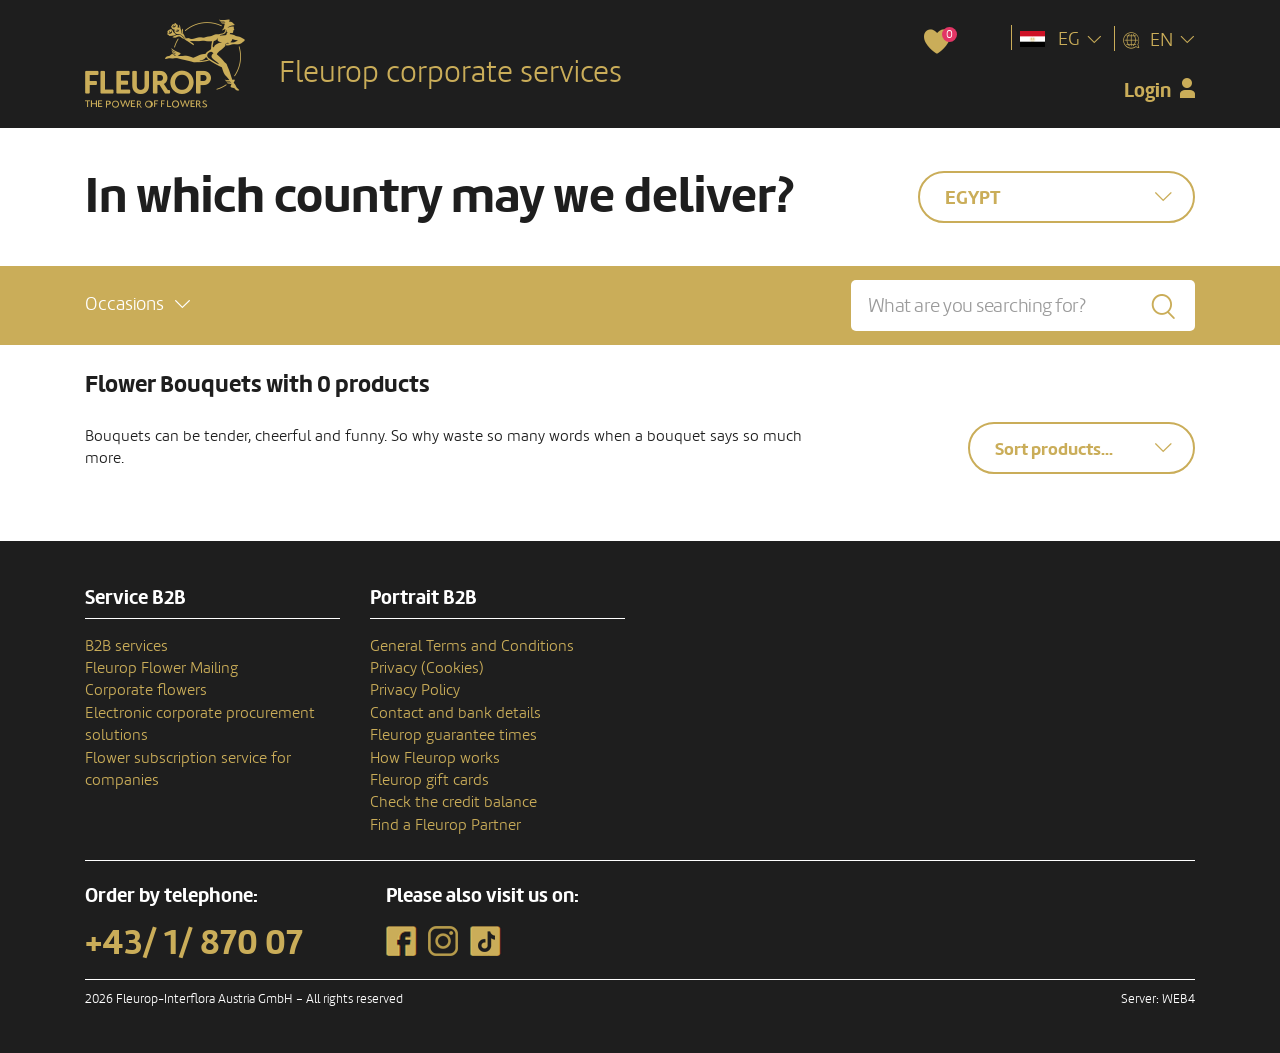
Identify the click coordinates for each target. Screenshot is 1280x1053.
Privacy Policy (415, 690)
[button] (137, 304)
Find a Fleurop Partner (445, 825)
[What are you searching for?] (1023, 305)
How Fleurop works (435, 758)
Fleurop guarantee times (453, 735)
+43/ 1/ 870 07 (194, 943)
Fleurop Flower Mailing (161, 668)
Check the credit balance (453, 802)
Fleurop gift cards (429, 780)
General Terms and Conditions (472, 646)
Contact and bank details (455, 713)
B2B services (126, 646)
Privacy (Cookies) (427, 668)
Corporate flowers (146, 690)
